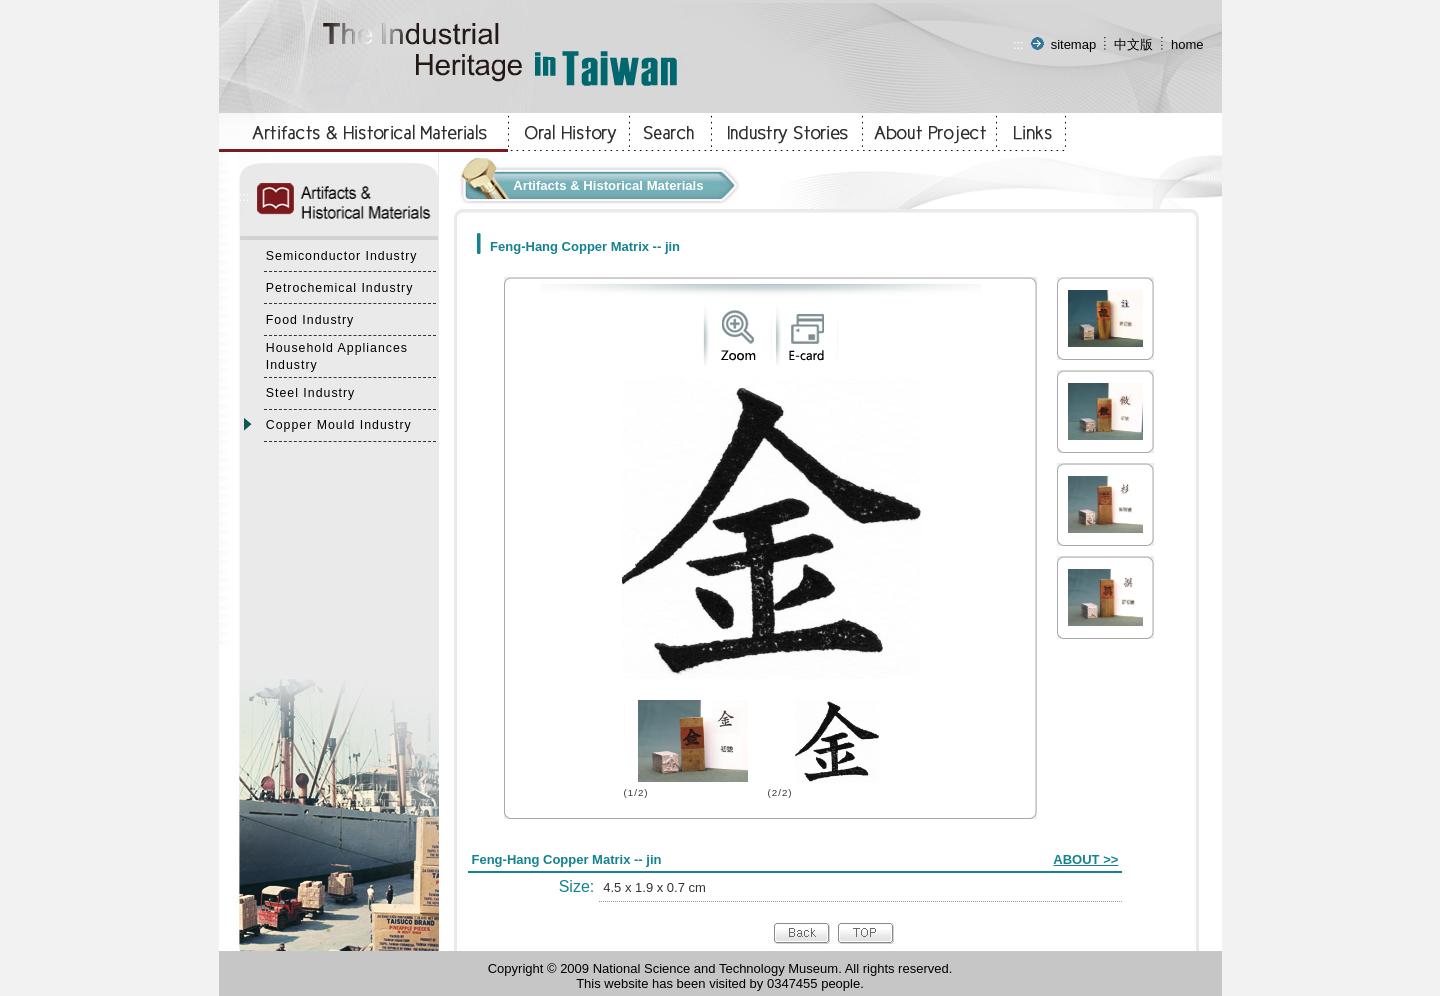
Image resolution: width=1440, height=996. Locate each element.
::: (1018, 44)
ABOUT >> (1085, 859)
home (1187, 44)
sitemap (1074, 44)
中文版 (1133, 44)
